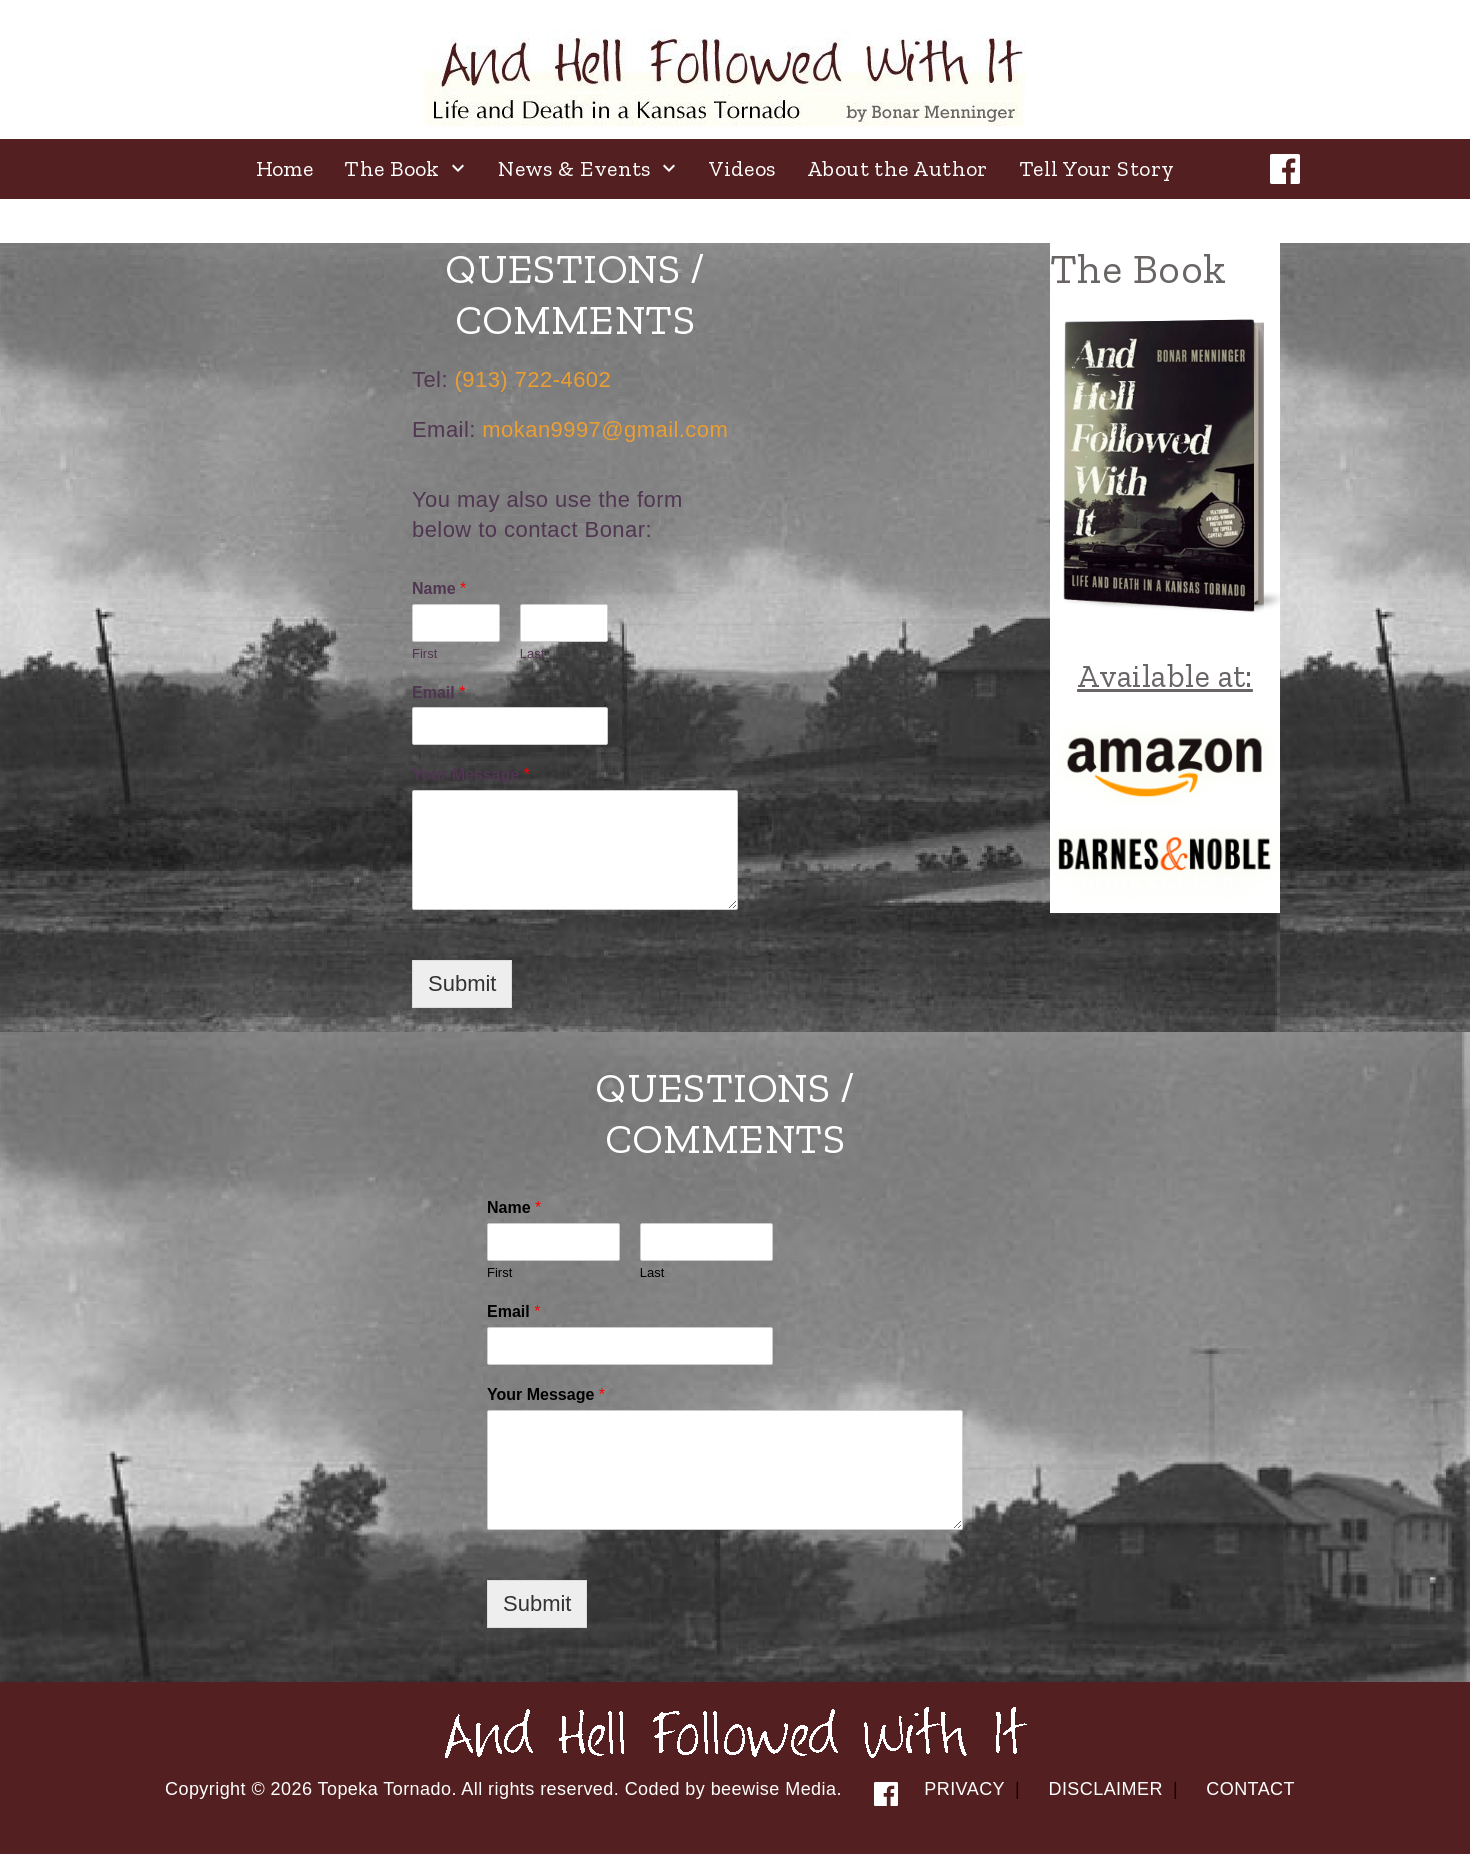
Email (438, 692)
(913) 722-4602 (533, 379)
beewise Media (774, 1789)
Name (439, 588)
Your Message (471, 774)
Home (285, 168)
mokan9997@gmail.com (605, 429)
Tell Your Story (1097, 168)
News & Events (574, 168)
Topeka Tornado (385, 1789)
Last (532, 653)
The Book (392, 168)
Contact (1250, 1789)
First (424, 653)
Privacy (964, 1789)
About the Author (897, 168)
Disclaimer (1105, 1789)
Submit (462, 983)
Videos (742, 168)
